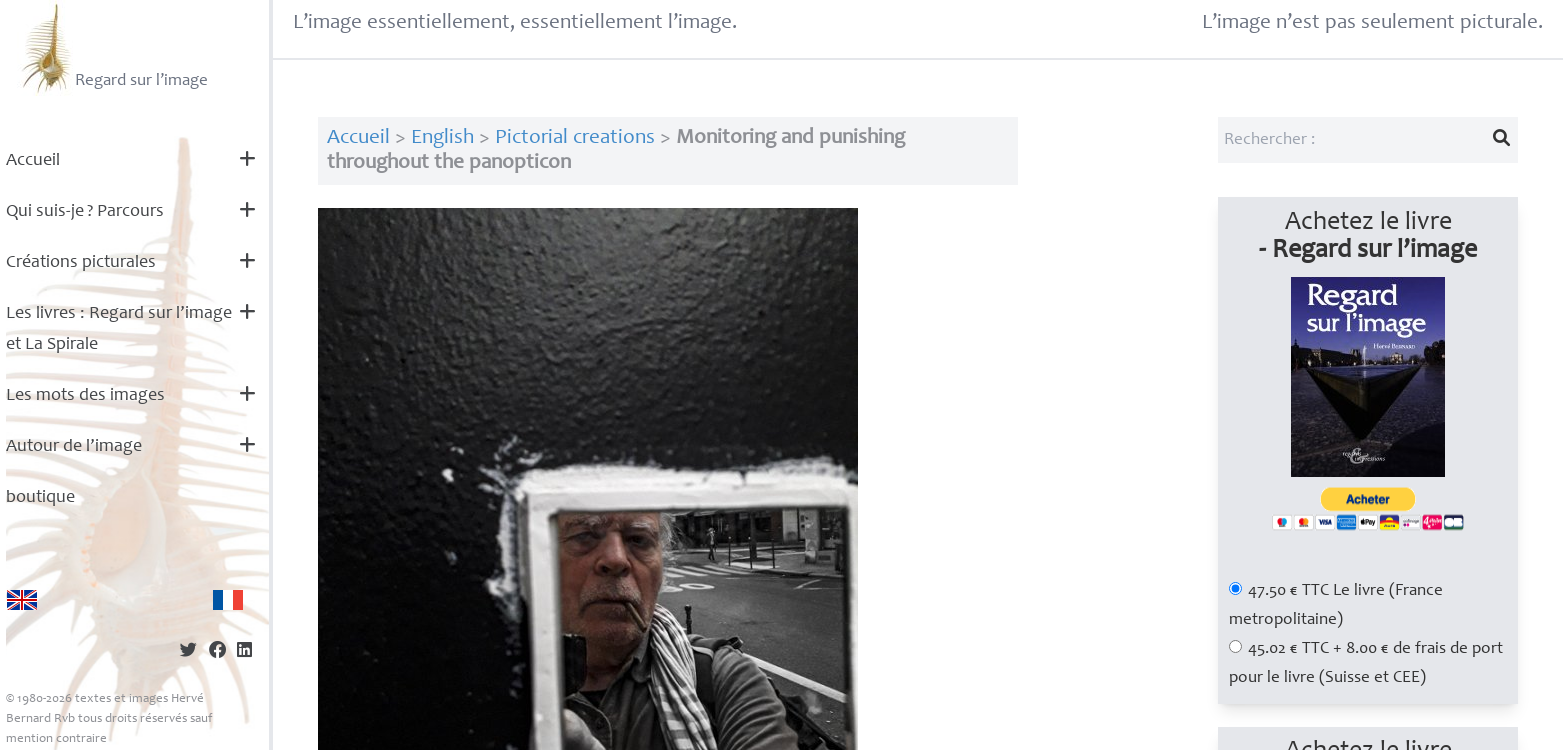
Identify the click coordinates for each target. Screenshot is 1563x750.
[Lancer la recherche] (1501, 140)
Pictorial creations (575, 138)
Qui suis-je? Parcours (85, 212)
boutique (40, 498)
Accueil (33, 161)
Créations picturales (81, 263)
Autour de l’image (74, 447)
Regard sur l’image (112, 48)
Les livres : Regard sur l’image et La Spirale (119, 329)
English (442, 138)
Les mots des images (85, 396)
